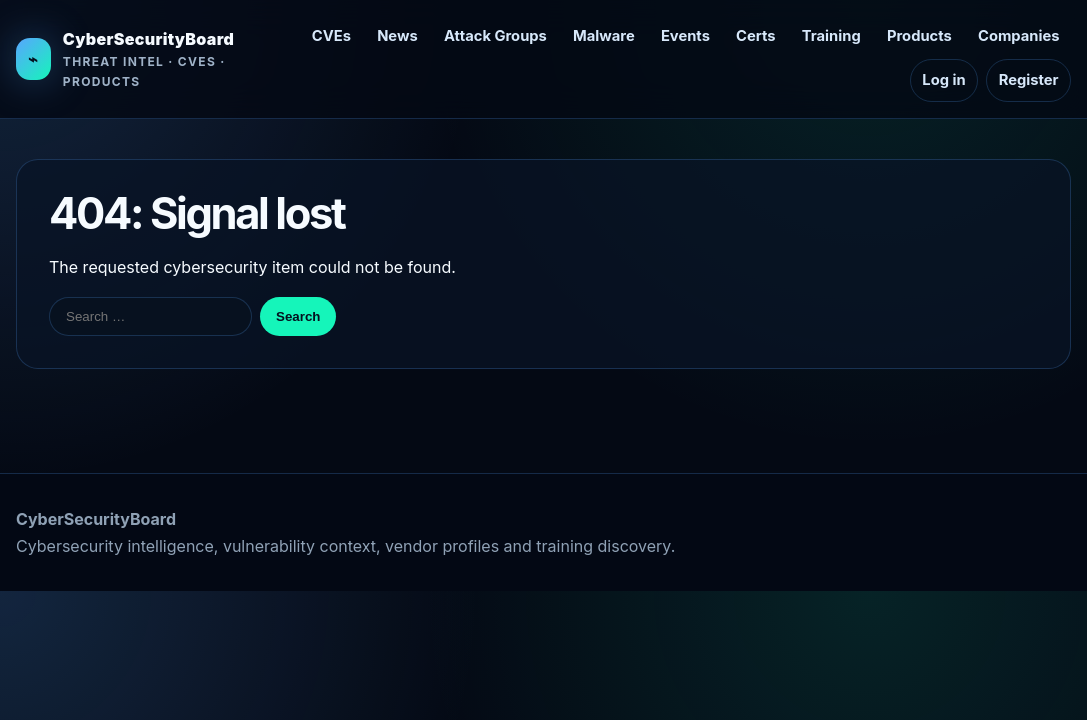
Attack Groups (495, 36)
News (397, 36)
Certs (755, 36)
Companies (1018, 36)
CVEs (331, 36)
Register (1029, 80)
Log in (943, 80)
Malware (604, 36)
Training (831, 36)
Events (685, 36)
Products (919, 36)
